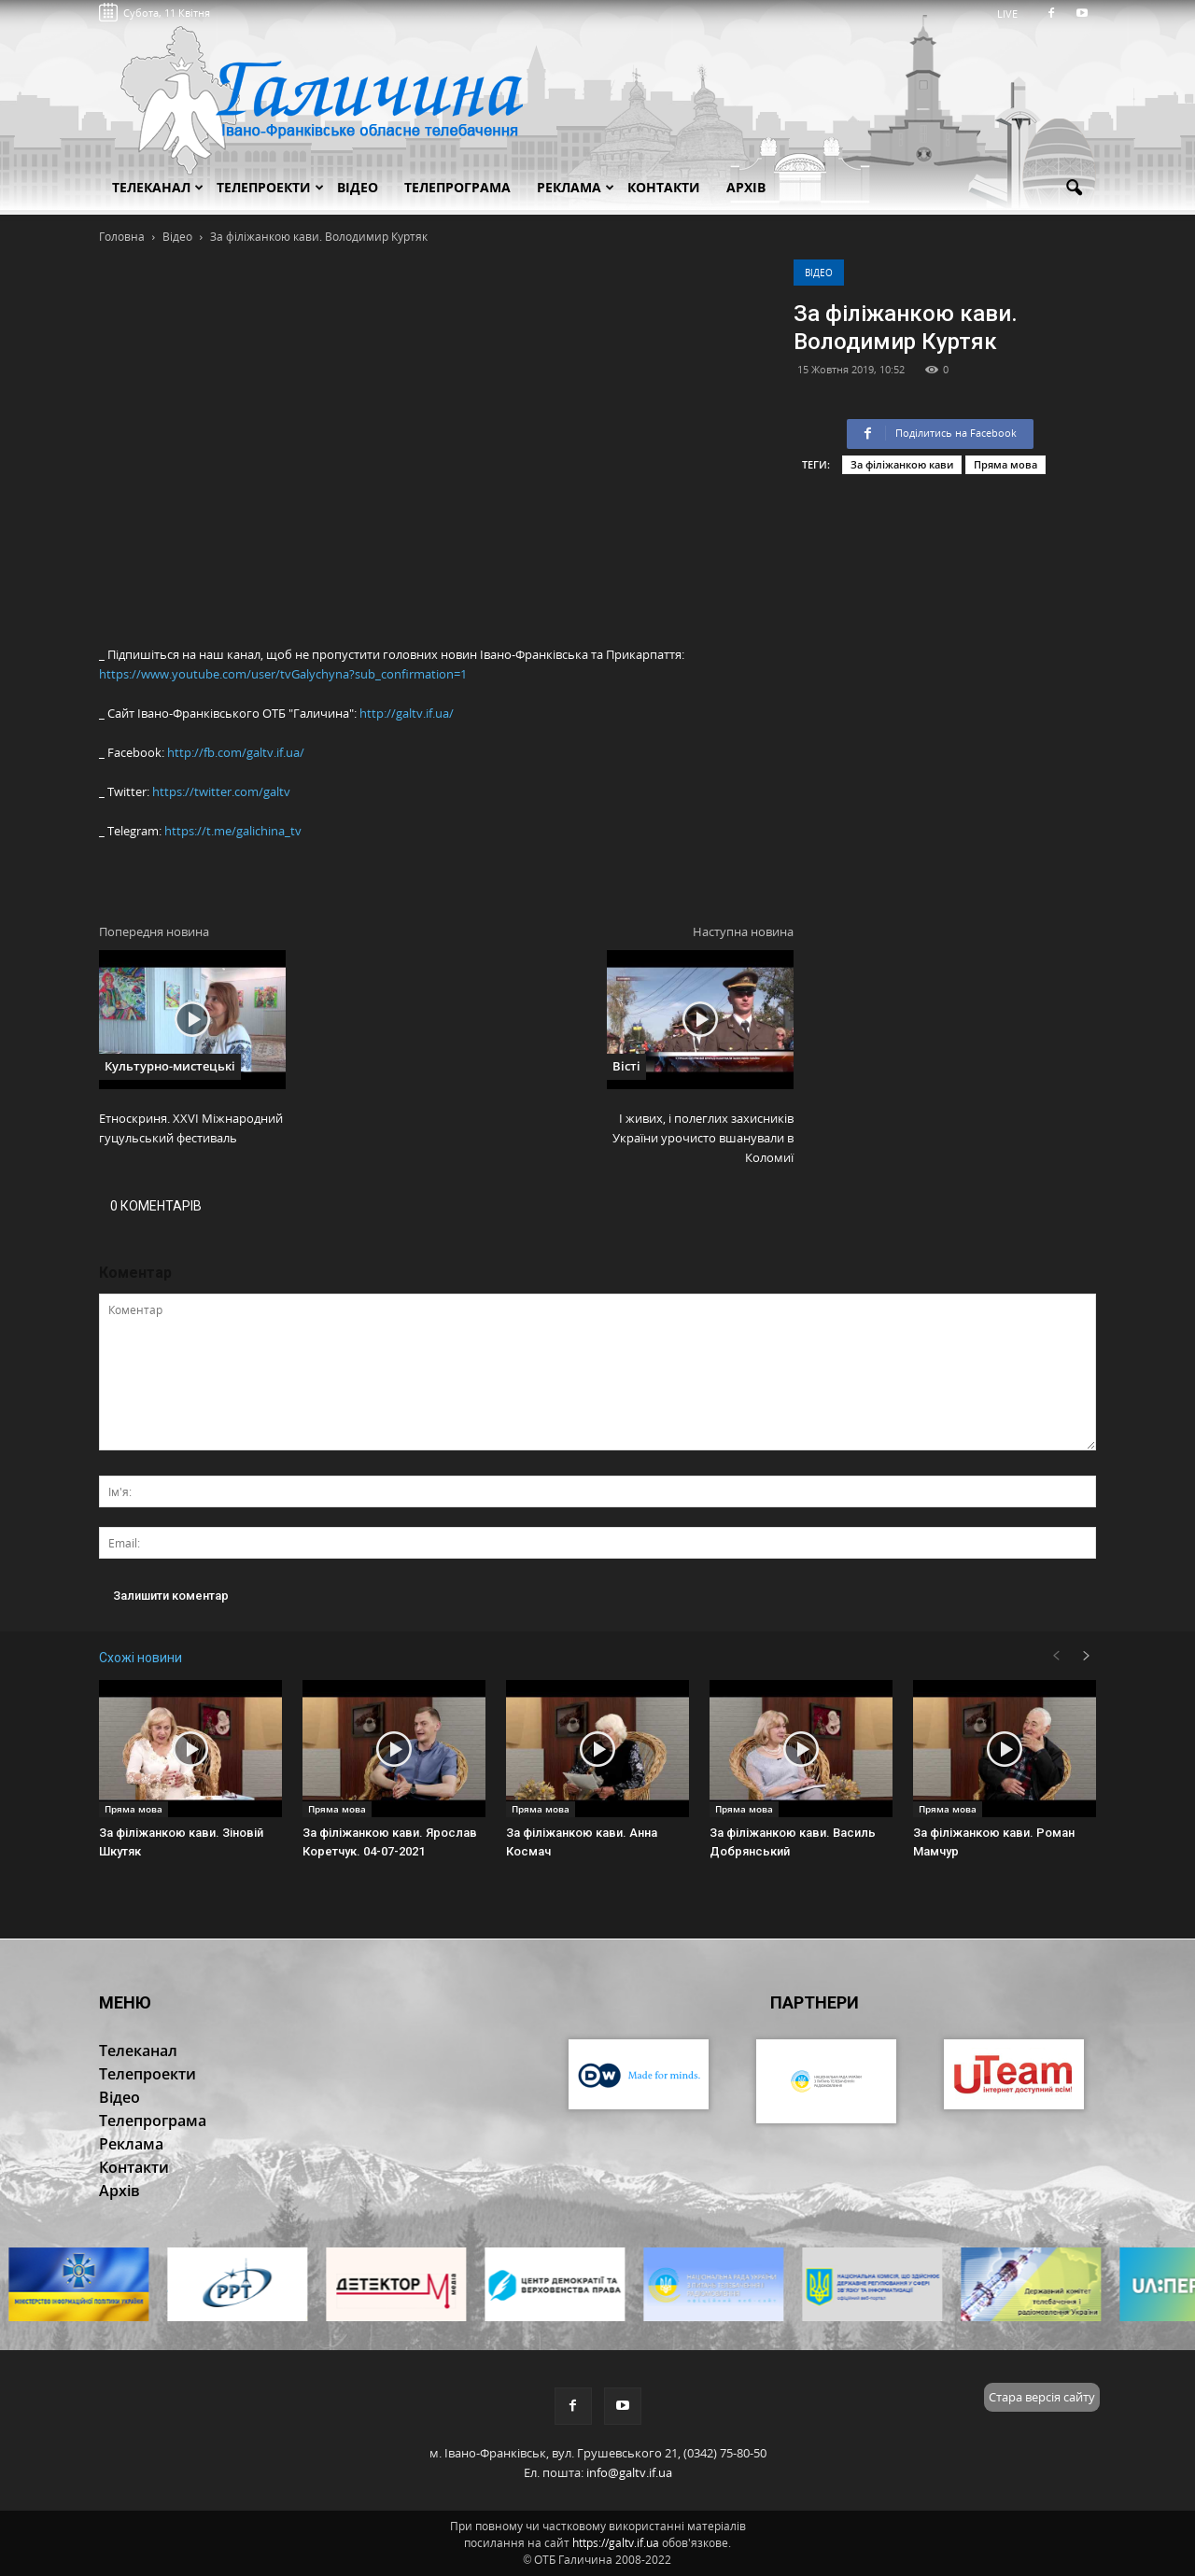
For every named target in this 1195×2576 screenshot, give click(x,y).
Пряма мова (1005, 464)
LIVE (1013, 14)
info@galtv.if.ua (629, 2472)
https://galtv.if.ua (615, 2543)
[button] (1073, 188)
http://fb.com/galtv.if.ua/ (235, 752)
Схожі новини (140, 1657)
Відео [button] (357, 187)
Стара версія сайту (1042, 2396)
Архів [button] (746, 187)
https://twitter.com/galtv (221, 791)
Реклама (575, 187)
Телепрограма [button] (457, 187)
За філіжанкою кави (902, 464)
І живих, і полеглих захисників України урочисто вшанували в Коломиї (703, 1138)
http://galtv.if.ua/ (406, 713)
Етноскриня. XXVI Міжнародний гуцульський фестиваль (191, 1128)
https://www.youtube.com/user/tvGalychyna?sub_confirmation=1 (283, 673)
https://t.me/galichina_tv (233, 830)
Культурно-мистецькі (170, 1065)
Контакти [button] (663, 187)
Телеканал (158, 187)
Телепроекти (270, 187)
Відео (819, 272)
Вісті (626, 1065)
